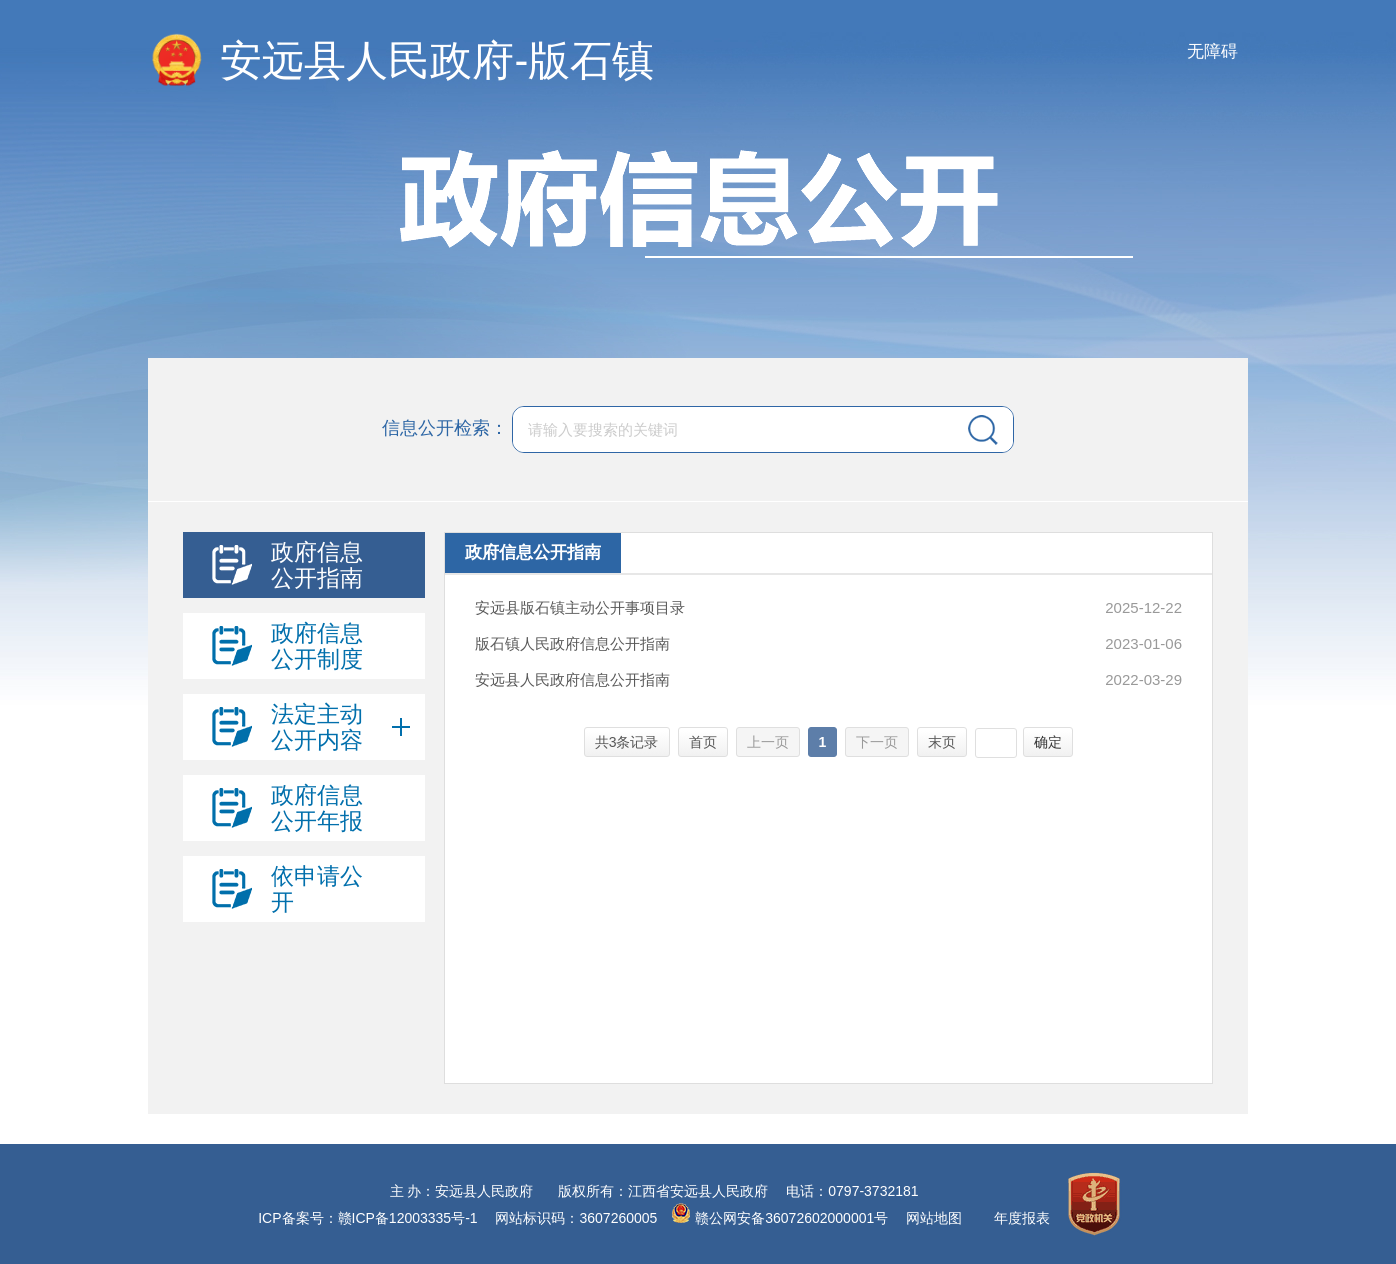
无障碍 (1212, 51)
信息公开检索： (445, 428)
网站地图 (934, 1218)
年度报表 (1022, 1218)
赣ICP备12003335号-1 (408, 1218)
